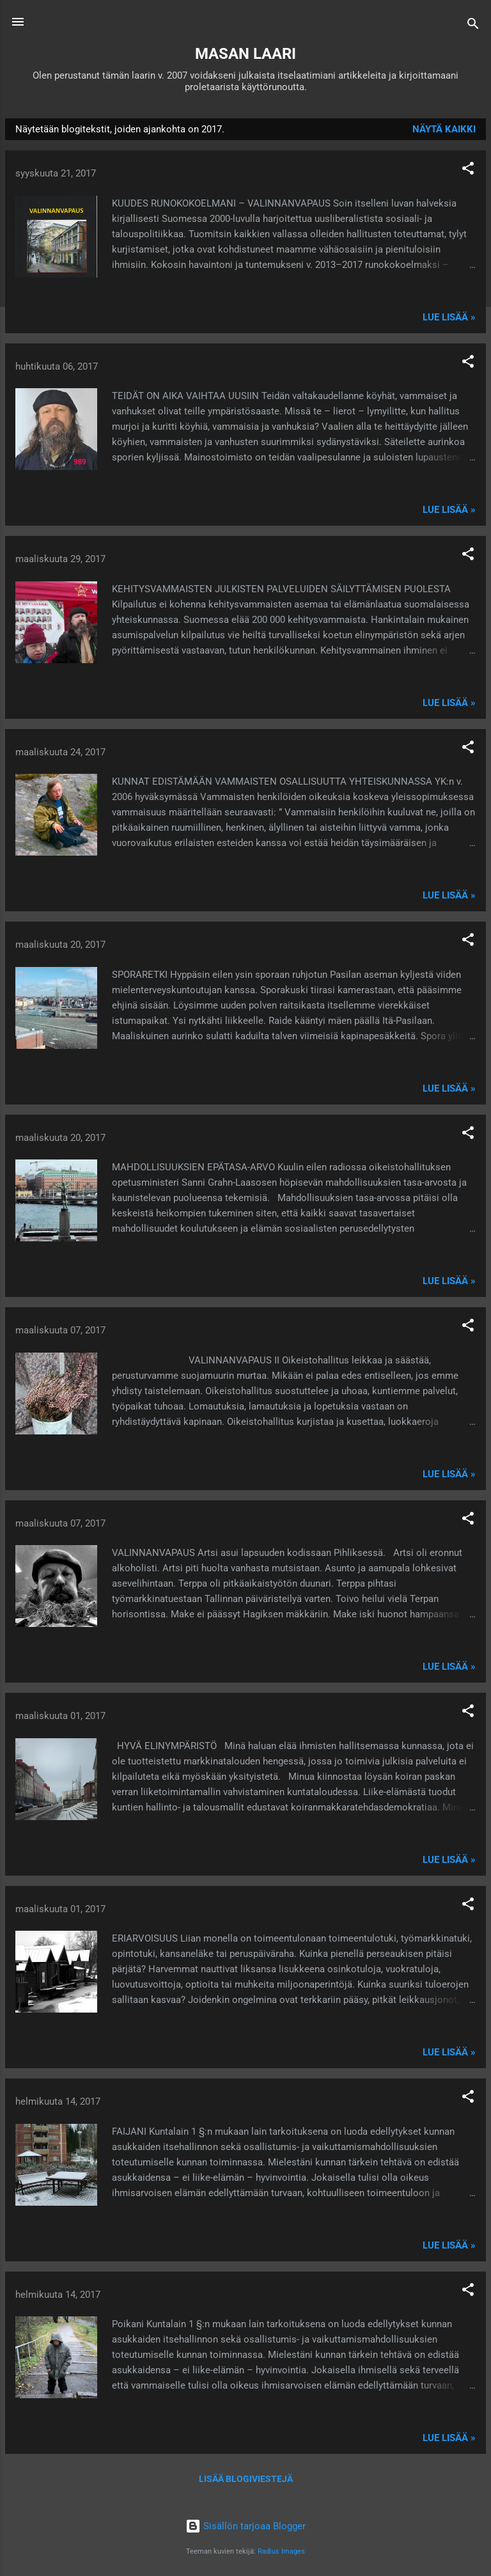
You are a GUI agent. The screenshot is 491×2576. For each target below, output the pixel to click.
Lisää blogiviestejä (246, 2479)
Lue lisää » (449, 317)
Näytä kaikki (444, 129)
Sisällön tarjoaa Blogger (245, 2526)
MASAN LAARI (245, 54)
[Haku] (473, 25)
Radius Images (281, 2551)
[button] (468, 170)
